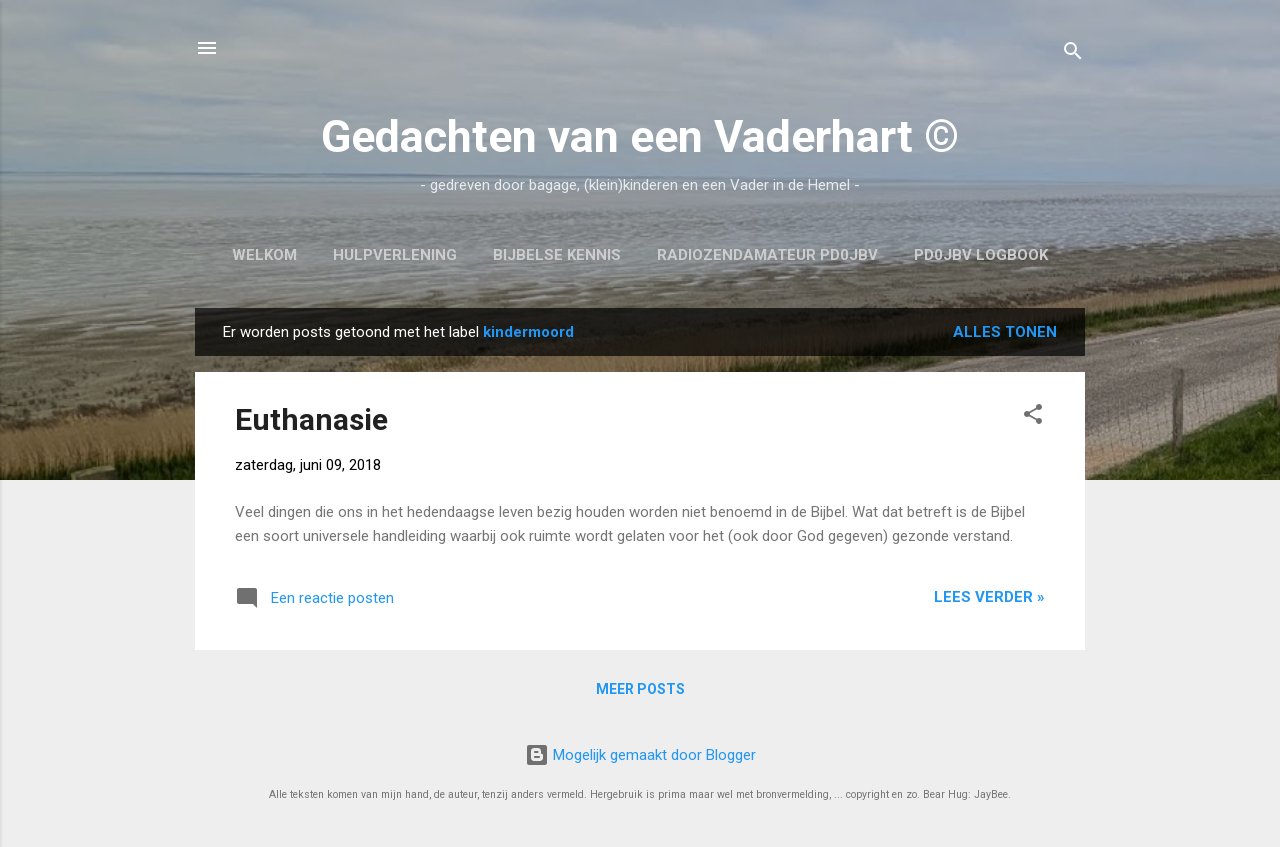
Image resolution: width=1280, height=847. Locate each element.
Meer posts (640, 689)
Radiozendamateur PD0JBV (767, 255)
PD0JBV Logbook (981, 255)
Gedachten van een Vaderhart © (640, 136)
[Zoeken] (1073, 54)
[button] (1033, 417)
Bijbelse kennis (557, 255)
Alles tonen (1005, 332)
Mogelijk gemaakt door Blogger (640, 755)
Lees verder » (989, 597)
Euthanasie (311, 419)
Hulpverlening (395, 255)
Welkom (264, 255)
